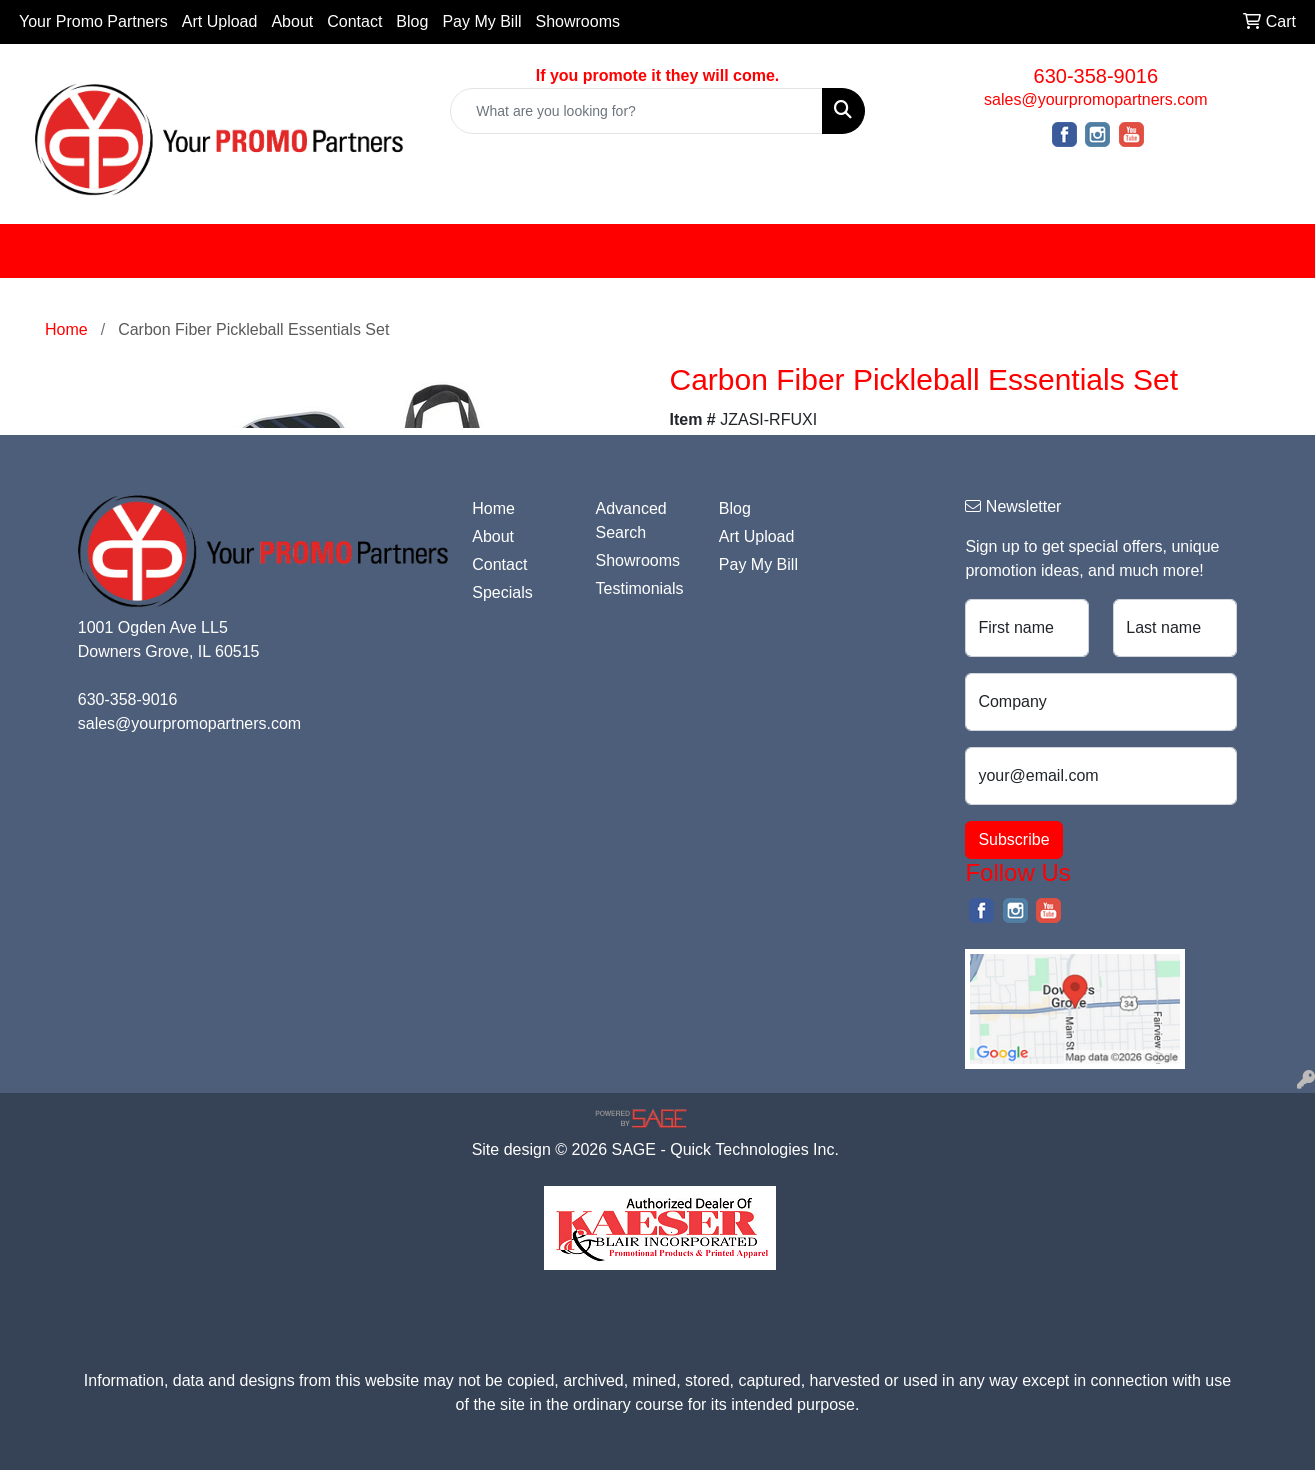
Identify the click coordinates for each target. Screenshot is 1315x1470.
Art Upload (220, 21)
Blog (412, 21)
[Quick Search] (636, 111)
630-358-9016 (1096, 76)
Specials (502, 592)
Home (493, 508)
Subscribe (1013, 839)
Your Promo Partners (93, 21)
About (292, 21)
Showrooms (578, 21)
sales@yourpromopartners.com (1095, 99)
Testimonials (640, 588)
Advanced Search (631, 520)
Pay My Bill (481, 21)
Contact (354, 21)
